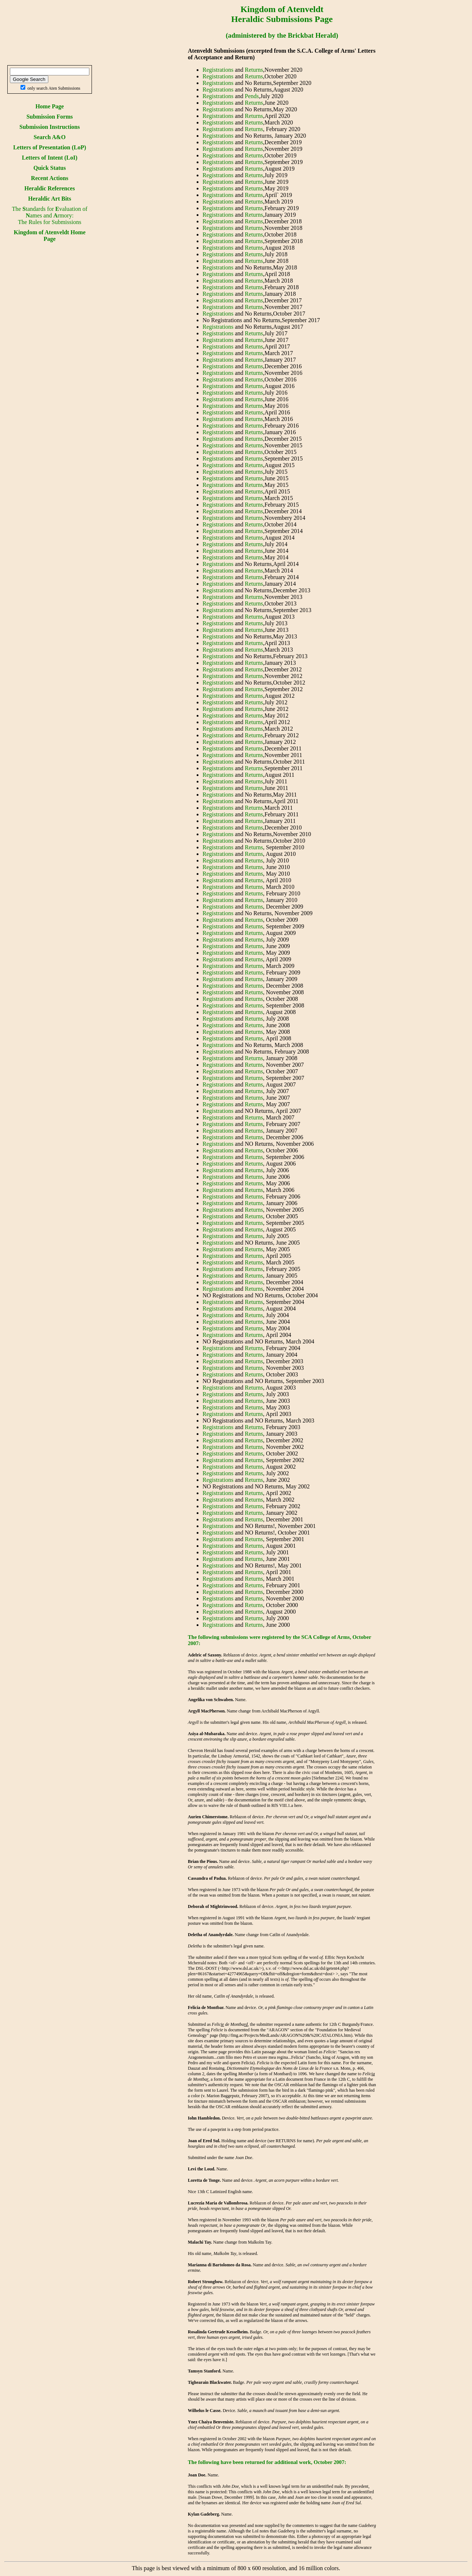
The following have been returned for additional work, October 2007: (267, 2462)
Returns (254, 70)
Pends (252, 96)
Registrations (217, 70)
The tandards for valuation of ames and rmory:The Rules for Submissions (49, 215)
